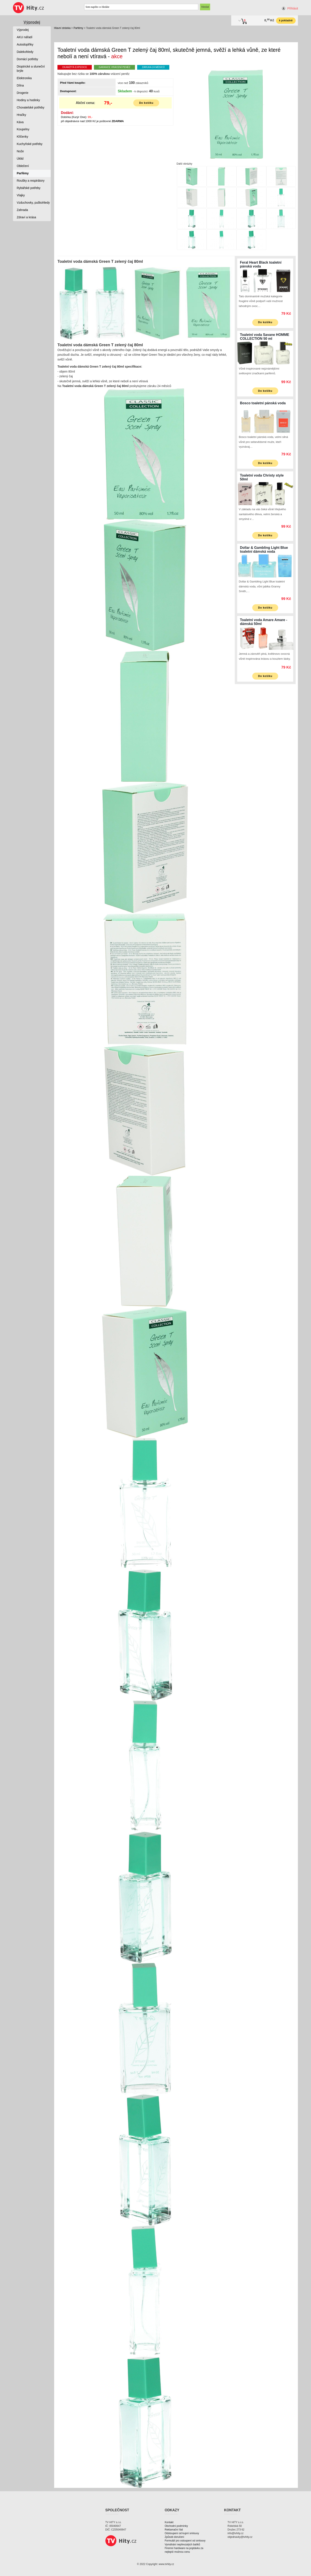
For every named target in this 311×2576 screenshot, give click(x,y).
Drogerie (23, 92)
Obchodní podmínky (176, 2525)
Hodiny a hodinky (28, 100)
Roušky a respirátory (30, 180)
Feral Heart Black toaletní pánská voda (260, 264)
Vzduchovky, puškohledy (33, 202)
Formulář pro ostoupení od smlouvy (185, 2540)
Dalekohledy (25, 52)
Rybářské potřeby (29, 188)
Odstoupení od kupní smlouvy (182, 2533)
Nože (20, 151)
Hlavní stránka (62, 28)
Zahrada (22, 210)
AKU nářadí (24, 37)
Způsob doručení (174, 2536)
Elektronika (24, 78)
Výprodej (32, 22)
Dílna (20, 85)
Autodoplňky (25, 44)
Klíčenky (22, 136)
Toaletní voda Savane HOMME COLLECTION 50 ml (264, 336)
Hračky (21, 114)
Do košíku (146, 102)
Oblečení (23, 166)
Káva (20, 122)
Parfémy (78, 28)
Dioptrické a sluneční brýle (31, 68)
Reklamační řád (174, 2529)
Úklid (20, 158)
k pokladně (286, 20)
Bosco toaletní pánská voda (263, 403)
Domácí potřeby (27, 59)
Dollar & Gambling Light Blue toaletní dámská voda (264, 549)
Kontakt (169, 2522)
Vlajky (21, 195)
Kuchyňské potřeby (30, 144)
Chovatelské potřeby (30, 107)
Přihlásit (292, 8)
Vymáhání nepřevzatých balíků (182, 2544)
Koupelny (23, 129)
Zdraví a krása (26, 217)
